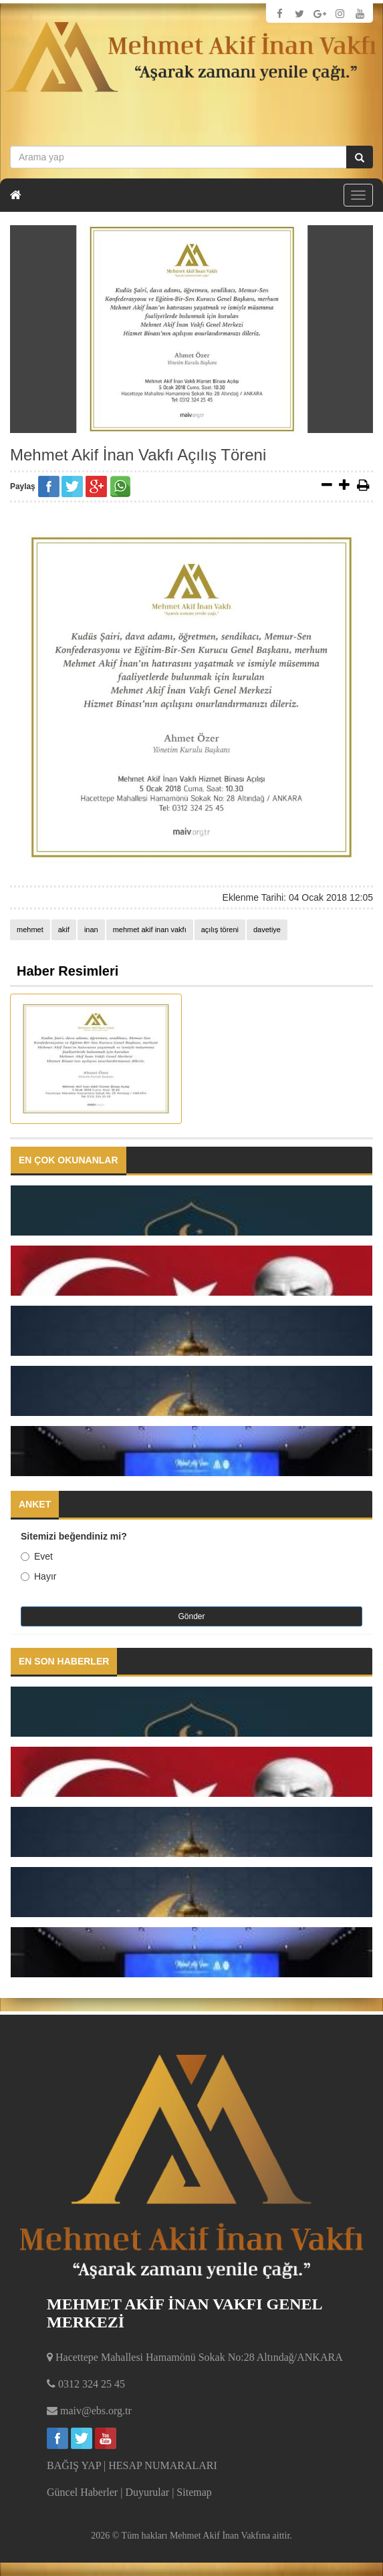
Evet (37, 1556)
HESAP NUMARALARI (162, 2465)
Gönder (191, 1616)
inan (91, 929)
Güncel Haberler (82, 2492)
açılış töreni (220, 929)
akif (64, 929)
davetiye (267, 929)
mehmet (30, 929)
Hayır (38, 1576)
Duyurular (147, 2492)
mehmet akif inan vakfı (149, 929)
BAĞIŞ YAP (74, 2465)
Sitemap (193, 2492)
